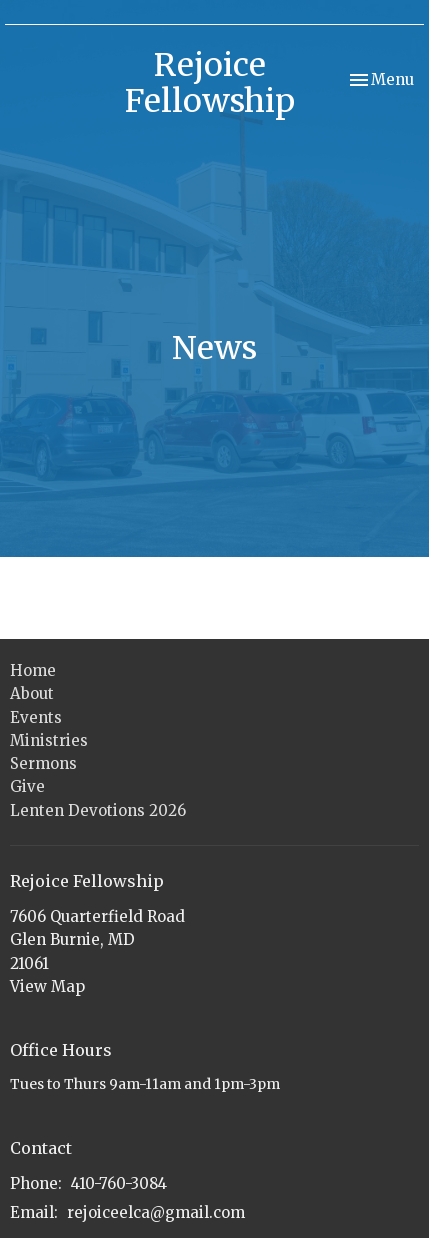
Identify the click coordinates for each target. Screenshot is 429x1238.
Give (27, 786)
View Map (47, 986)
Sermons (43, 763)
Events (36, 717)
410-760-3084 (119, 1183)
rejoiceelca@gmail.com (156, 1212)
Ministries (49, 740)
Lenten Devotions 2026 (98, 810)
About (32, 693)
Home (33, 670)
